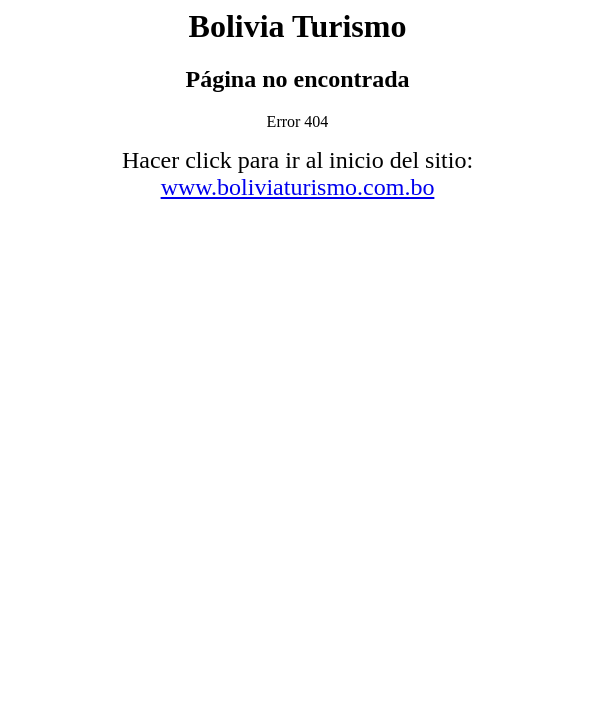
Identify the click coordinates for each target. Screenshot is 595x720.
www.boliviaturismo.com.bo (298, 187)
